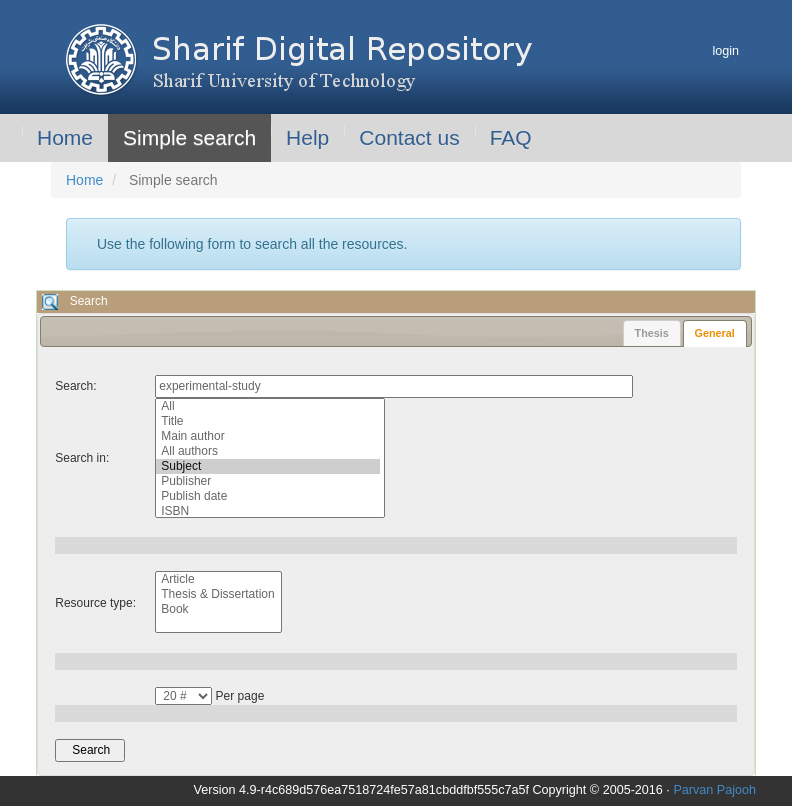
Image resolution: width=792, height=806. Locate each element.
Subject (268, 466)
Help (307, 137)
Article (216, 579)
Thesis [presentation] (652, 333)
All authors (268, 451)
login (725, 51)
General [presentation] (715, 333)
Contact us (409, 137)
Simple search (189, 137)
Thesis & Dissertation (216, 594)
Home (65, 137)
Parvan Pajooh (714, 790)
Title (268, 421)
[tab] (715, 333)
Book (216, 609)
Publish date (268, 496)
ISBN (268, 511)
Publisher (268, 481)
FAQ (511, 137)
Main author (268, 436)
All (268, 406)
